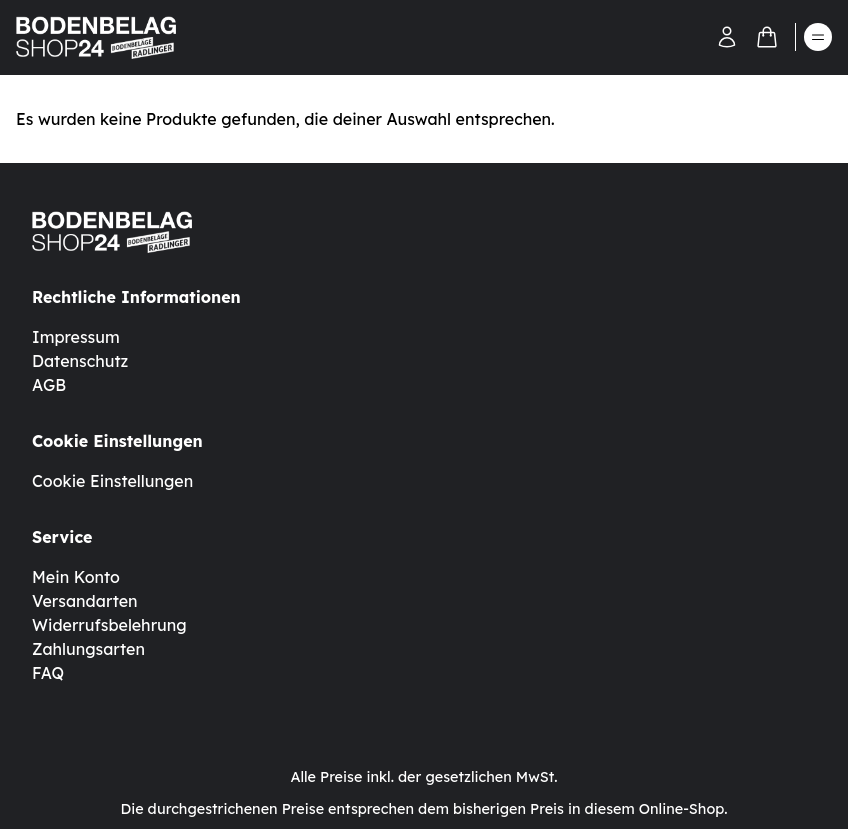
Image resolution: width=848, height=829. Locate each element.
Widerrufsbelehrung (109, 625)
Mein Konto (76, 577)
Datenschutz (80, 361)
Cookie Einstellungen (112, 481)
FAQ (48, 673)
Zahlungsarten (88, 649)
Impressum (76, 337)
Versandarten (85, 601)
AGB (49, 385)
